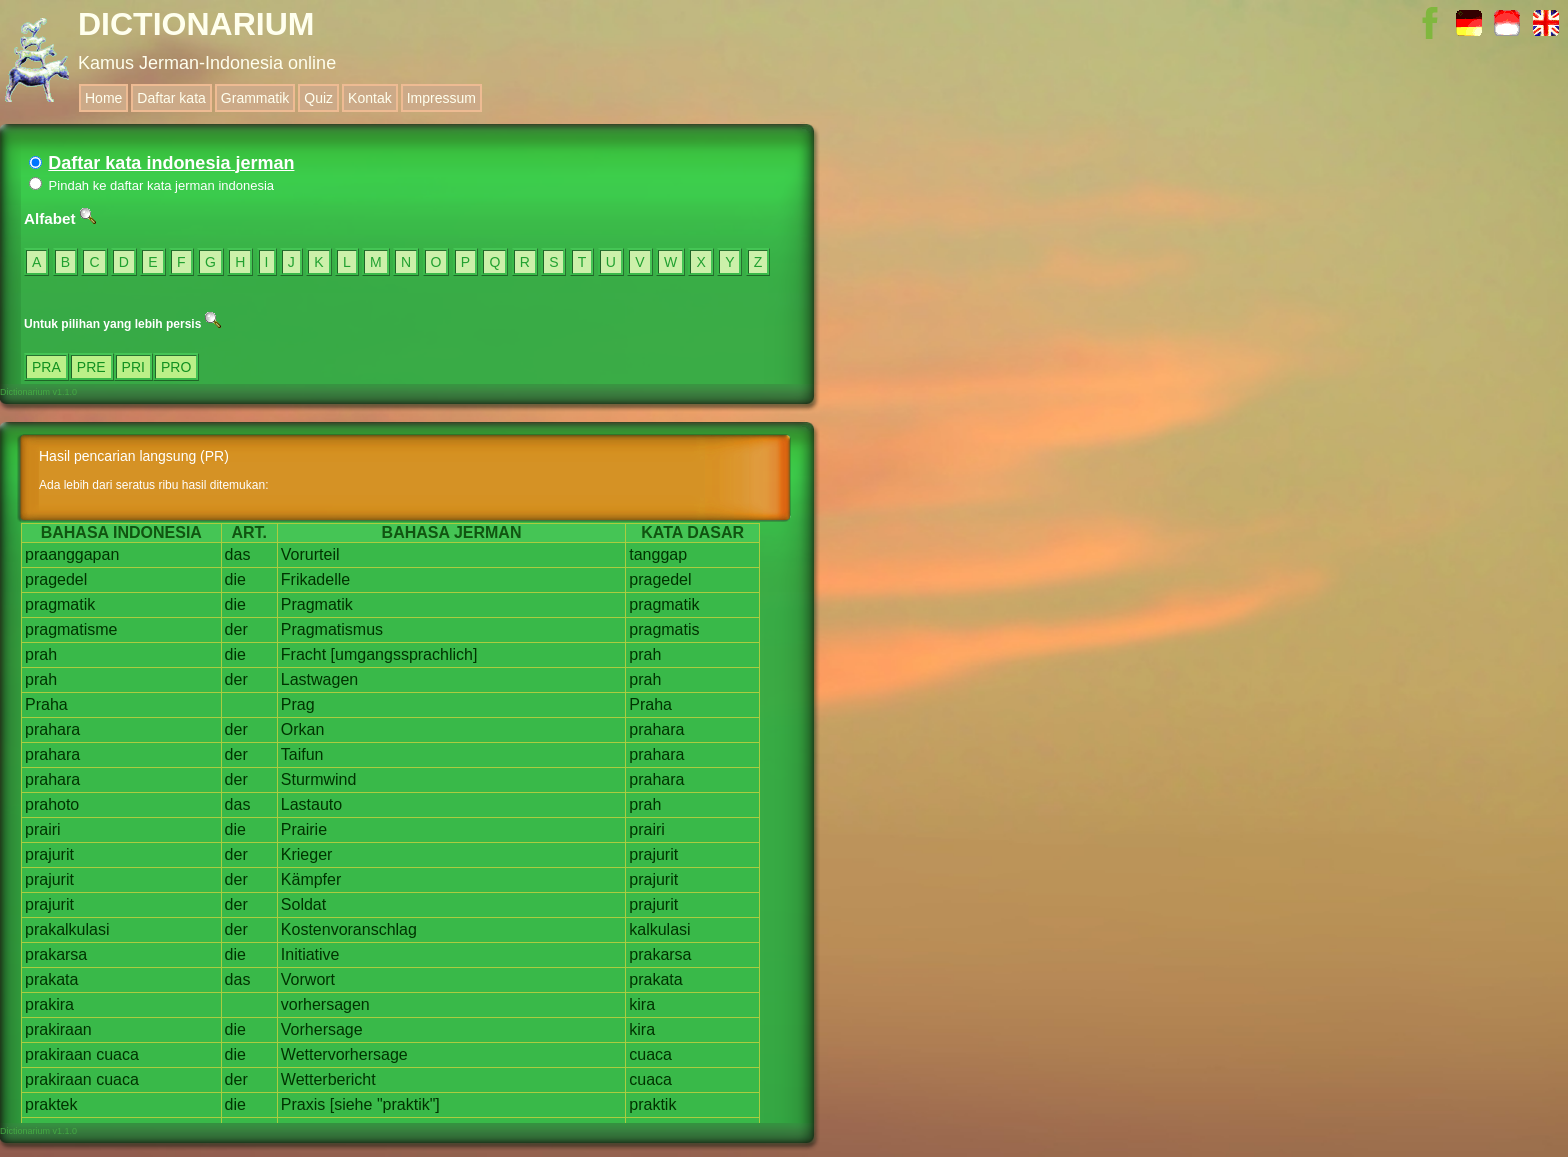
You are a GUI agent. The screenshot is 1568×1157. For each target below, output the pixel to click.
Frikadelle (315, 579)
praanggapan (72, 554)
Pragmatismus (332, 629)
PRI (133, 367)
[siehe (351, 1104)
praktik (652, 1104)
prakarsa (56, 954)
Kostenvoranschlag (349, 929)
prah (41, 654)
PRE (91, 367)
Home (103, 98)
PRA (46, 367)
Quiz (318, 98)
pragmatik (60, 604)
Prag (298, 704)
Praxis (303, 1104)
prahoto (52, 804)
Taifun (302, 754)
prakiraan (58, 1029)
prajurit (49, 854)
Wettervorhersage (344, 1054)
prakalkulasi (67, 929)
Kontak (370, 98)
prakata (51, 979)
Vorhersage (322, 1029)
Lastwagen (319, 679)
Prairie (304, 829)
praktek (51, 1104)
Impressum (441, 98)
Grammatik (255, 98)
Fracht (303, 654)
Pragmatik (317, 604)
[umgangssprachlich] (404, 654)
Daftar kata (171, 98)
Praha (46, 704)
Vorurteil (310, 554)
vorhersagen (325, 1004)
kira (642, 1004)
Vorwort (308, 979)
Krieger (307, 854)
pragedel (56, 579)
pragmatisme (71, 629)
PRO (176, 367)
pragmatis (664, 629)
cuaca (117, 1054)
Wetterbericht (328, 1079)
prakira (49, 1004)
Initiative (310, 954)
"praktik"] (408, 1104)
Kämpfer (311, 879)
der (236, 629)
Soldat (303, 904)
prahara (52, 729)
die (235, 579)
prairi (43, 829)
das (238, 554)
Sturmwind (319, 779)
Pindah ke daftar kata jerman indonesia (151, 185)
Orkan (303, 729)
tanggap (658, 554)
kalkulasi (659, 929)
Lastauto (311, 804)
